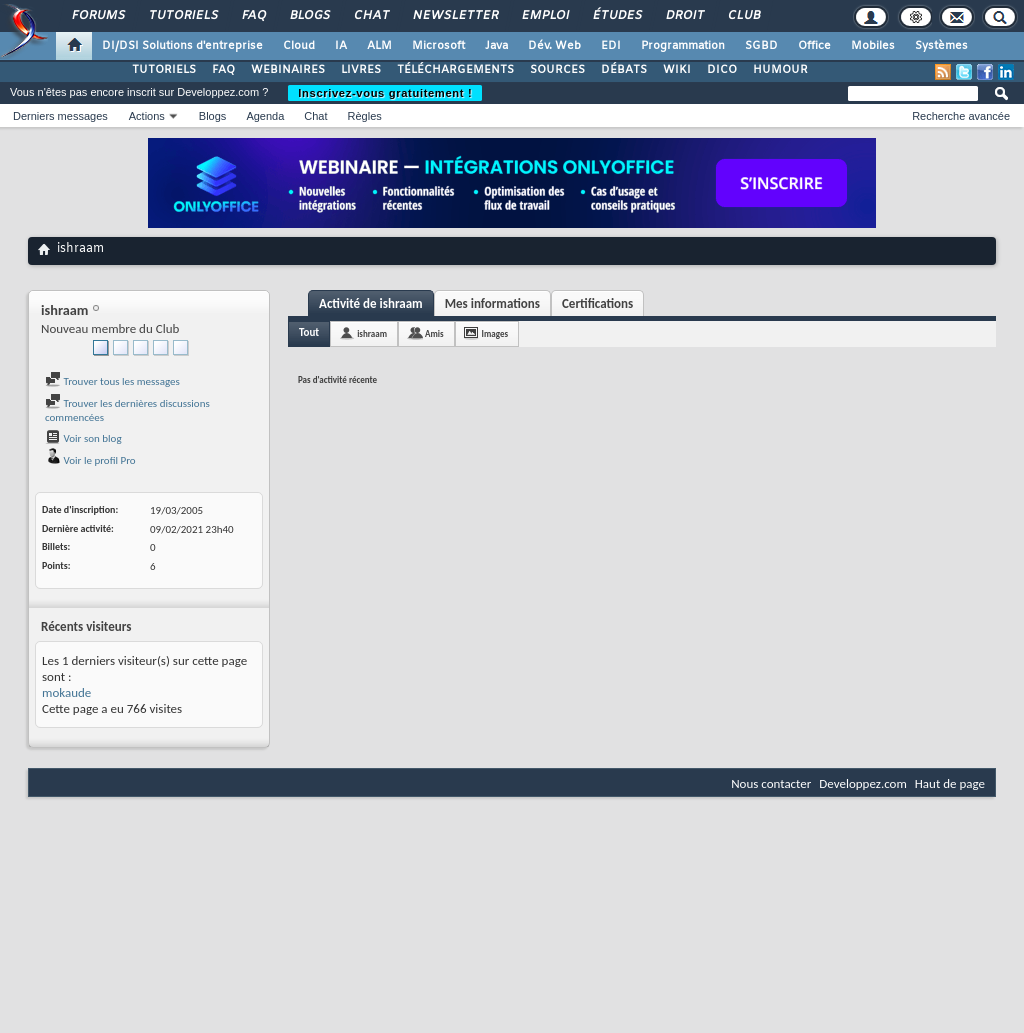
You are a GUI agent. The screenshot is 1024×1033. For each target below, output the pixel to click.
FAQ (253, 16)
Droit (684, 16)
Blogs (309, 16)
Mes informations (492, 303)
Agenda (265, 116)
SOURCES (557, 70)
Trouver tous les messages (112, 381)
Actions (147, 116)
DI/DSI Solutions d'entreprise (182, 46)
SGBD (761, 46)
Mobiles (873, 46)
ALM (379, 46)
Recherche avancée (961, 116)
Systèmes (941, 46)
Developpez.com (863, 783)
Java (496, 46)
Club (743, 16)
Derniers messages (60, 116)
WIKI (677, 70)
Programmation (683, 46)
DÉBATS (624, 70)
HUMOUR (780, 70)
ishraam (372, 333)
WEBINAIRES (288, 70)
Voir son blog (83, 438)
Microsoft (438, 46)
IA (341, 46)
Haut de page (950, 783)
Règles (365, 116)
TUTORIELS (164, 70)
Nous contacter (771, 783)
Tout (309, 332)
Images (495, 333)
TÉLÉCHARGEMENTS (455, 70)
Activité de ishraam (371, 303)
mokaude (66, 692)
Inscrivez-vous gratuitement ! (385, 93)
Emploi (544, 16)
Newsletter (454, 16)
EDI (611, 46)
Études (616, 16)
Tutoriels (182, 16)
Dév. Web (554, 46)
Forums (97, 16)
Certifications (597, 303)
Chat (370, 16)
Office (814, 46)
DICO (722, 70)
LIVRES (361, 70)
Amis (434, 333)
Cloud (299, 46)
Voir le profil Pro (90, 460)
